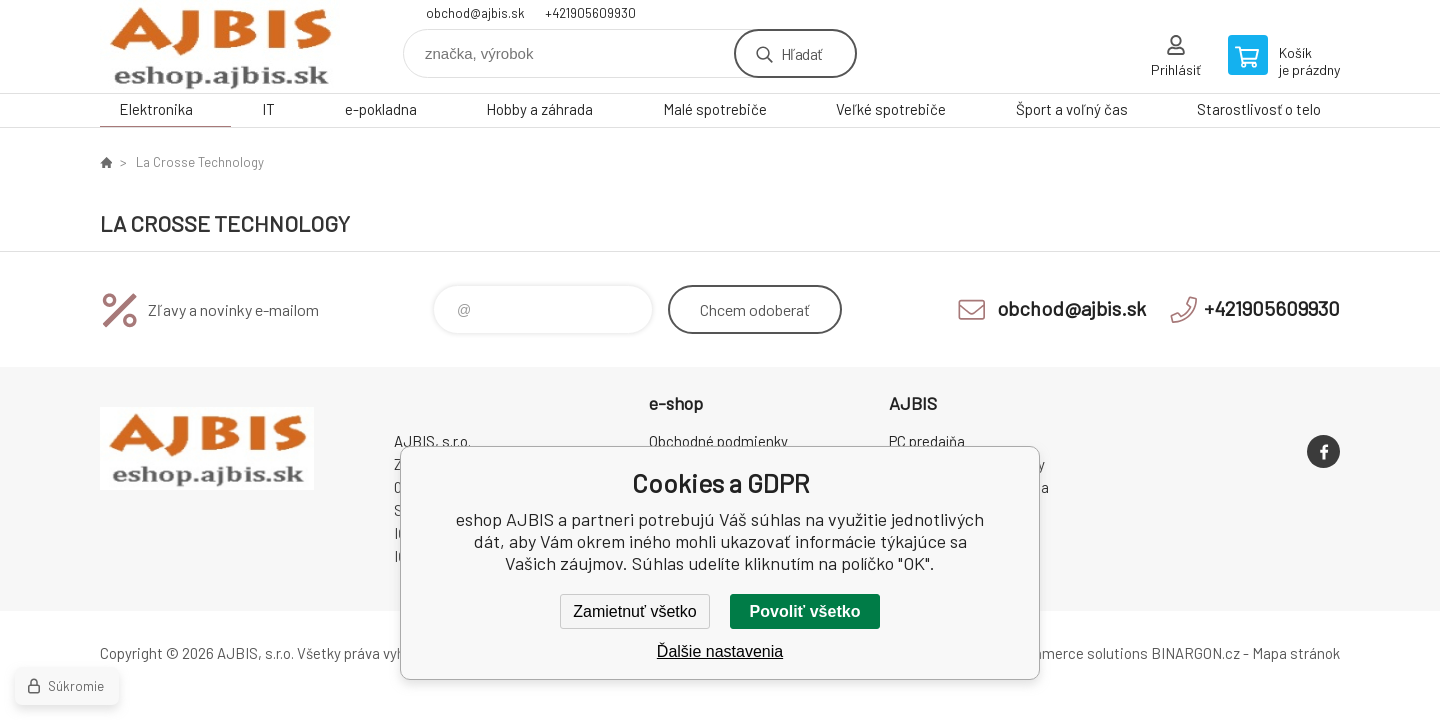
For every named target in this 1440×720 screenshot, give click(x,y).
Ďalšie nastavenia (720, 651)
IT (268, 109)
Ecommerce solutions (1075, 653)
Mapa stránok (1296, 653)
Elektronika (156, 109)
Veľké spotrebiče (891, 109)
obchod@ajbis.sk (475, 13)
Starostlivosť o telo (1259, 109)
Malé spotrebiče (715, 109)
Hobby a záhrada (539, 109)
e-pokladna (381, 109)
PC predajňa (927, 441)
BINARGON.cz (1195, 653)
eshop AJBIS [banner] (220, 46)
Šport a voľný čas (1072, 109)
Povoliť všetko (805, 611)
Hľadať (801, 53)
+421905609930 (590, 13)
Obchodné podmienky (718, 441)
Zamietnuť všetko (634, 611)
